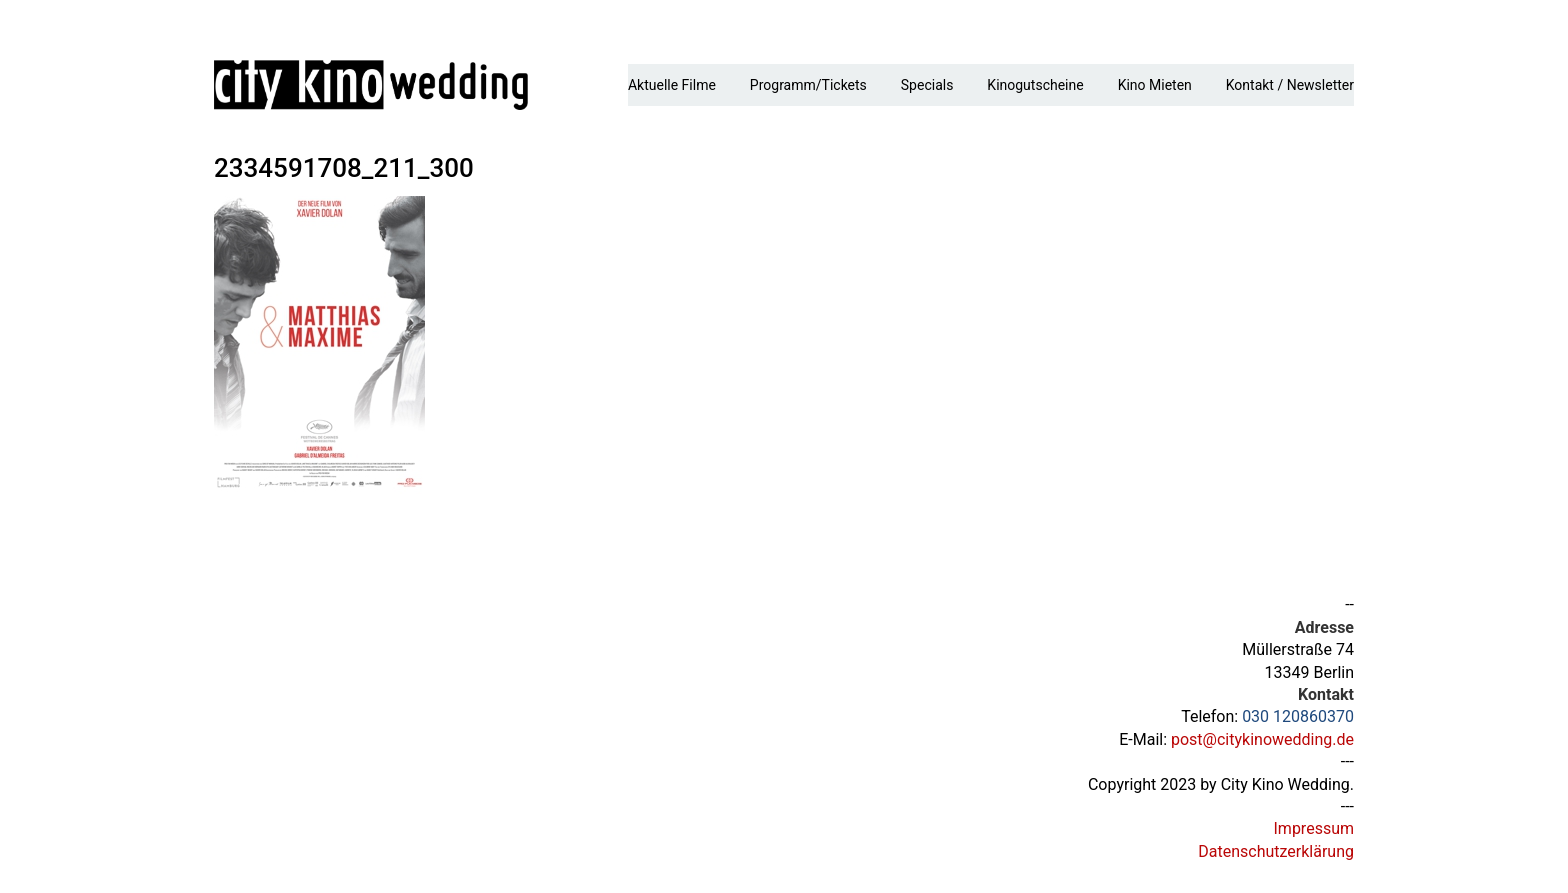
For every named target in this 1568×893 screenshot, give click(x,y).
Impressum (1314, 828)
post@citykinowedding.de (1262, 739)
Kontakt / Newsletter (1290, 85)
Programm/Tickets (808, 85)
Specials (927, 85)
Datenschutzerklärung (1276, 851)
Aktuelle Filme (672, 85)
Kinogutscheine (1035, 85)
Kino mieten (1155, 85)
